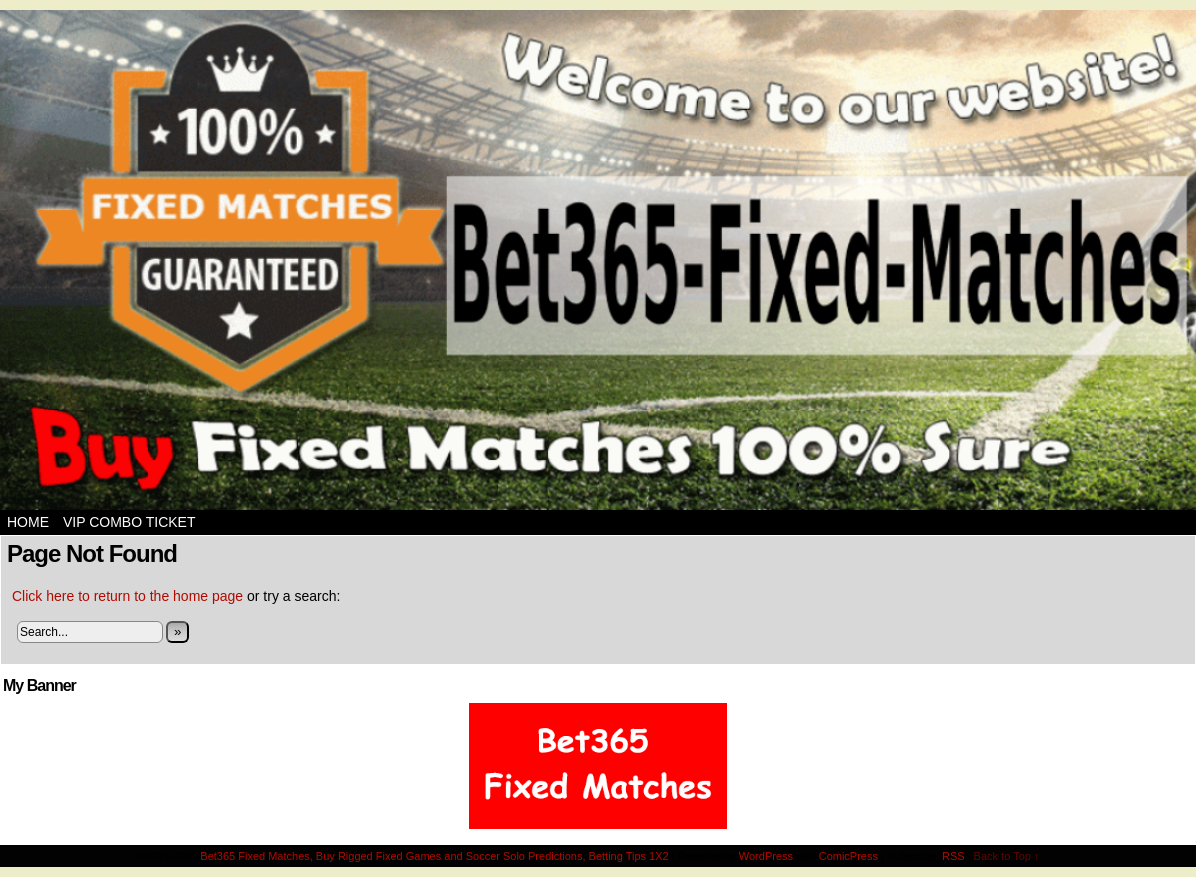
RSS (953, 856)
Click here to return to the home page (127, 596)
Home (28, 522)
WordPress (766, 856)
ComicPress (848, 856)
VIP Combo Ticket (129, 522)
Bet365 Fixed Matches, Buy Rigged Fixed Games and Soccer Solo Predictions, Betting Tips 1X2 (434, 856)
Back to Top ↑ (1007, 856)
